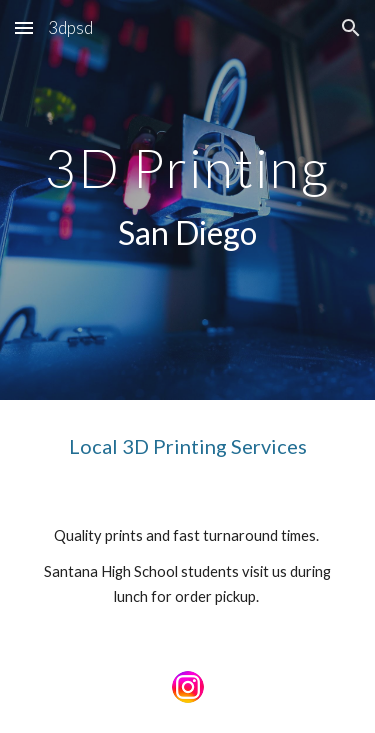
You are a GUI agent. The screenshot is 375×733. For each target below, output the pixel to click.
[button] (24, 27)
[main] (188, 200)
